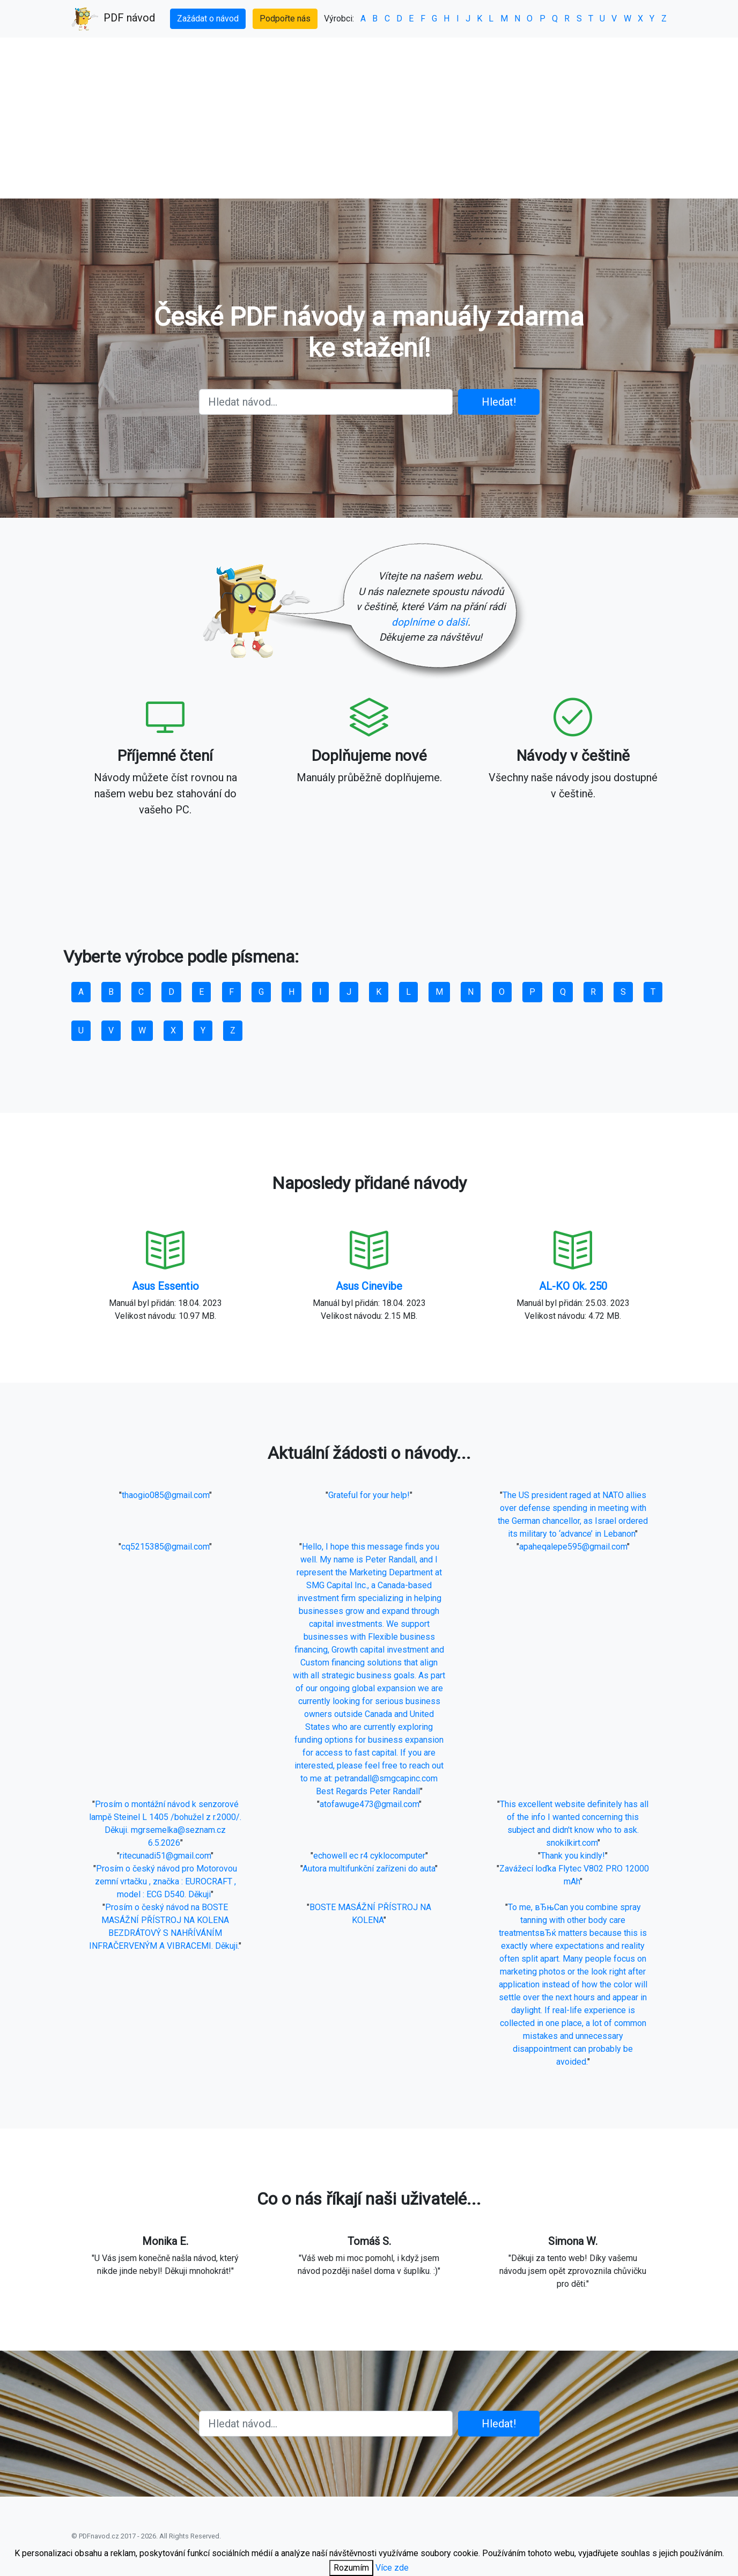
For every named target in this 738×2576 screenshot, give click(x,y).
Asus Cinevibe (369, 1286)
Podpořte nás (285, 18)
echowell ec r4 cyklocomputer (369, 1856)
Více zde (392, 2568)
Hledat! (499, 401)
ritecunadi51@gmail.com (165, 1856)
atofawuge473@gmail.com (369, 1804)
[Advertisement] (369, 118)
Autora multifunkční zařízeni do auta (368, 1868)
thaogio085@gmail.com (165, 1495)
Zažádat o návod (208, 18)
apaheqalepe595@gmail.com (573, 1547)
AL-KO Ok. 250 (573, 1286)
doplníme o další (430, 622)
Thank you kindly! (573, 1856)
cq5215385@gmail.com (165, 1547)
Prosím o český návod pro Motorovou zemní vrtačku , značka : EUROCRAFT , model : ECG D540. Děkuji (166, 1881)
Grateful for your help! (369, 1495)
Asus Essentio (165, 1286)
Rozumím (351, 2568)
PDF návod (113, 19)
